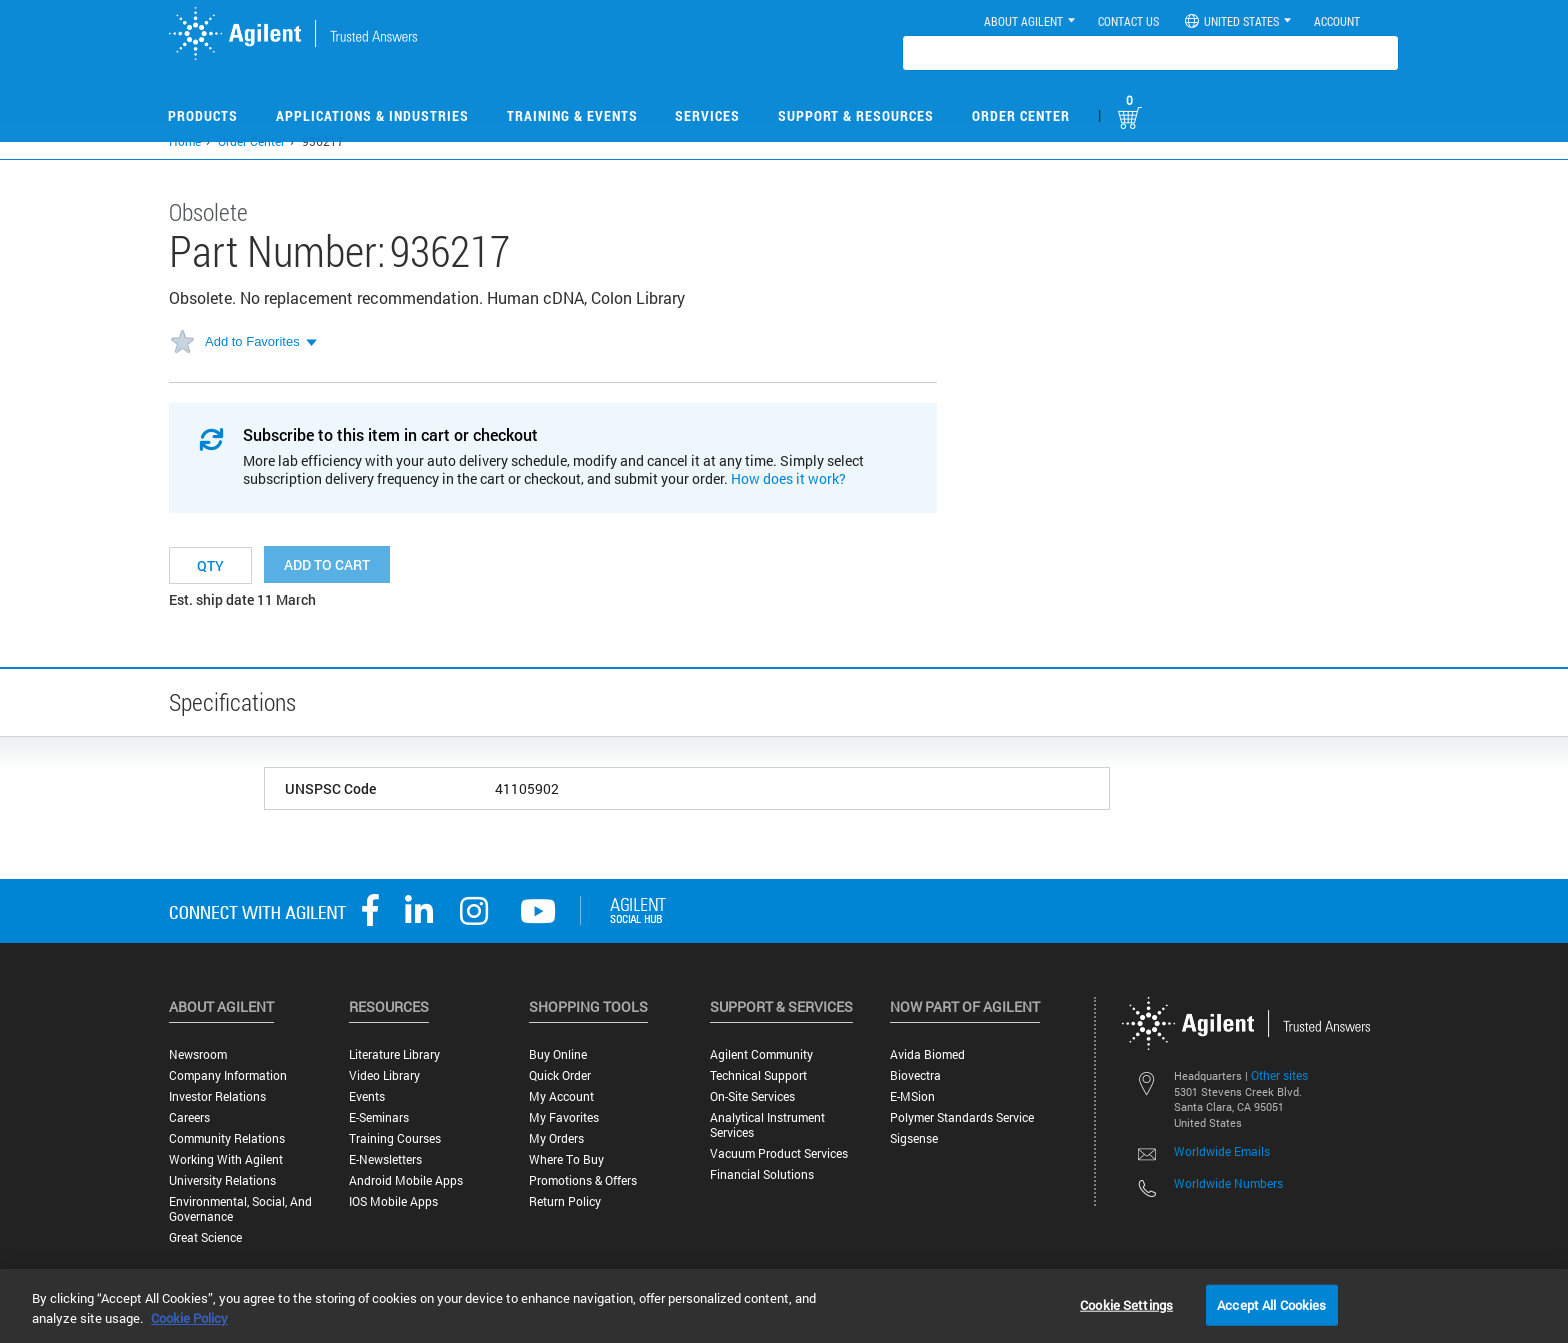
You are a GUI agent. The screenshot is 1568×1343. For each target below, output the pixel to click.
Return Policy (565, 1201)
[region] (784, 1306)
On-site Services (752, 1096)
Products (203, 115)
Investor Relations (217, 1096)
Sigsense (914, 1138)
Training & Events (572, 115)
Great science (205, 1237)
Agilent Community (761, 1054)
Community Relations (227, 1138)
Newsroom (198, 1054)
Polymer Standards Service (962, 1117)
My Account (561, 1096)
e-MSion (912, 1096)
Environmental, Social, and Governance (240, 1209)
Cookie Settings (1126, 1304)
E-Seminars (379, 1117)
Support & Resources (856, 115)
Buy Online (558, 1054)
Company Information (228, 1075)
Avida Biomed (927, 1054)
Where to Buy (566, 1159)
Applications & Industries (372, 115)
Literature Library (394, 1054)
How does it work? (788, 478)
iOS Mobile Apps (393, 1201)
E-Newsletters (385, 1159)
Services (707, 115)
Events (367, 1096)
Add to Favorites (252, 341)
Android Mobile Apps (406, 1180)
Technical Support (758, 1075)
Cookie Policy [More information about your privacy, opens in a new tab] (189, 1318)
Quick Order (560, 1075)
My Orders (556, 1138)
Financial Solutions (762, 1174)
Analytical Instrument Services (767, 1125)
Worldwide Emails (1222, 1151)
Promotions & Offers (583, 1180)
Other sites (1279, 1075)
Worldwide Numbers (1228, 1183)
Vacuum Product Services (779, 1153)
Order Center (1021, 115)
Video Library (384, 1075)
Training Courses (395, 1138)
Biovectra (915, 1075)
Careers (189, 1117)
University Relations (222, 1180)
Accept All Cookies (1271, 1304)
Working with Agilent (226, 1159)
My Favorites (564, 1117)
